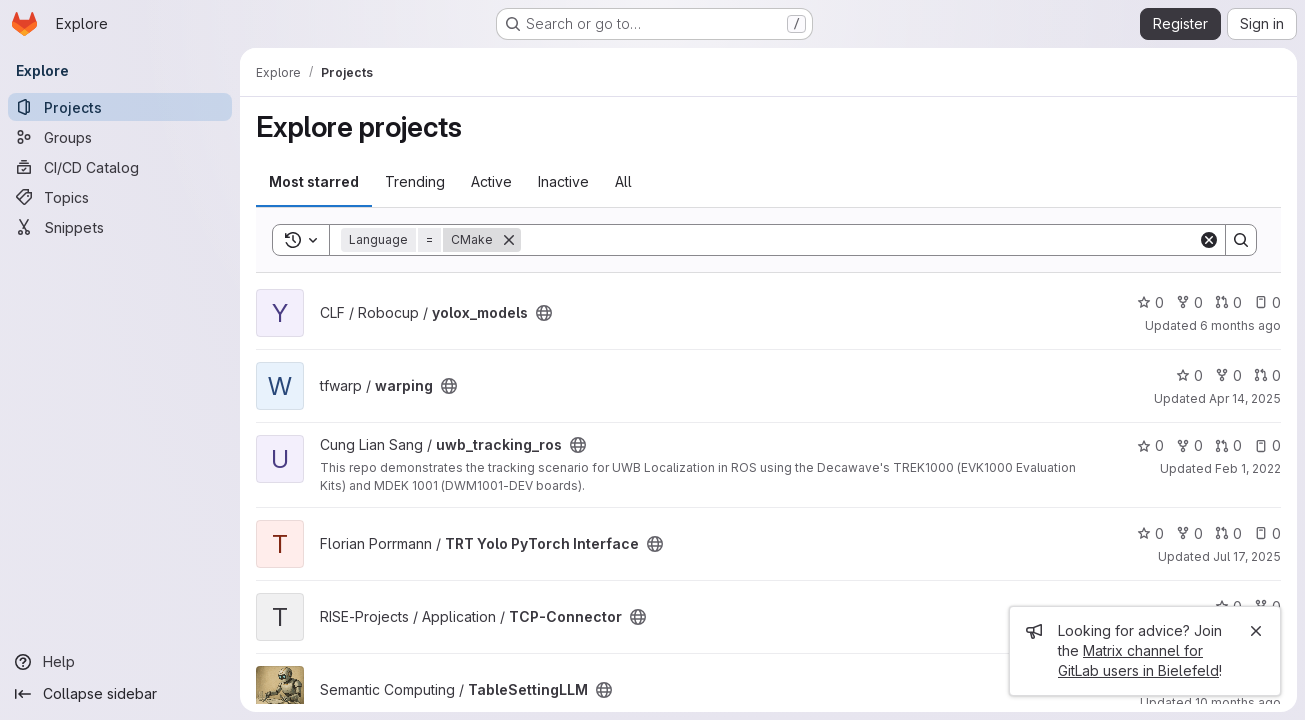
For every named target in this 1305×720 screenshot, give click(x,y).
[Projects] (120, 107)
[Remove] (509, 240)
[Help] (120, 662)
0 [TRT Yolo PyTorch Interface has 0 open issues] (1267, 533)
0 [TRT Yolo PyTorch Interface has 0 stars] (1150, 533)
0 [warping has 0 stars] (1189, 375)
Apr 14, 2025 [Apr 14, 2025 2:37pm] (1245, 398)
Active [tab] (491, 181)
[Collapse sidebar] (120, 694)
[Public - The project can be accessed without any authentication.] (544, 313)
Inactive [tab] (563, 181)
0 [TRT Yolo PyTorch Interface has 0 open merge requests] (1228, 533)
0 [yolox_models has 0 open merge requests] (1228, 302)
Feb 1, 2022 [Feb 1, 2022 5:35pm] (1248, 468)
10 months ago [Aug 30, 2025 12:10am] (1238, 702)
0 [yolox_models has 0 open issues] (1267, 302)
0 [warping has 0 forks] (1228, 375)
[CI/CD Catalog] (120, 167)
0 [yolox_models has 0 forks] (1189, 302)
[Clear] (1209, 240)
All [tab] (623, 181)
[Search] (859, 240)
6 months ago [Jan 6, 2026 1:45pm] (1240, 325)
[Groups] (120, 137)
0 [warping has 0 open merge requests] (1267, 375)
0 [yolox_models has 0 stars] (1150, 302)
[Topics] (120, 197)
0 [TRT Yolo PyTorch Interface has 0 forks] (1189, 533)
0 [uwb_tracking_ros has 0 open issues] (1267, 445)
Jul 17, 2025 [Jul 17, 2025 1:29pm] (1247, 556)
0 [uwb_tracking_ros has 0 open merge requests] (1228, 445)
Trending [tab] (415, 181)
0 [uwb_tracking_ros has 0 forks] (1189, 445)
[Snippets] (120, 227)
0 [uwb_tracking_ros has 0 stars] (1150, 445)
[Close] (1256, 631)
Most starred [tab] (314, 181)
